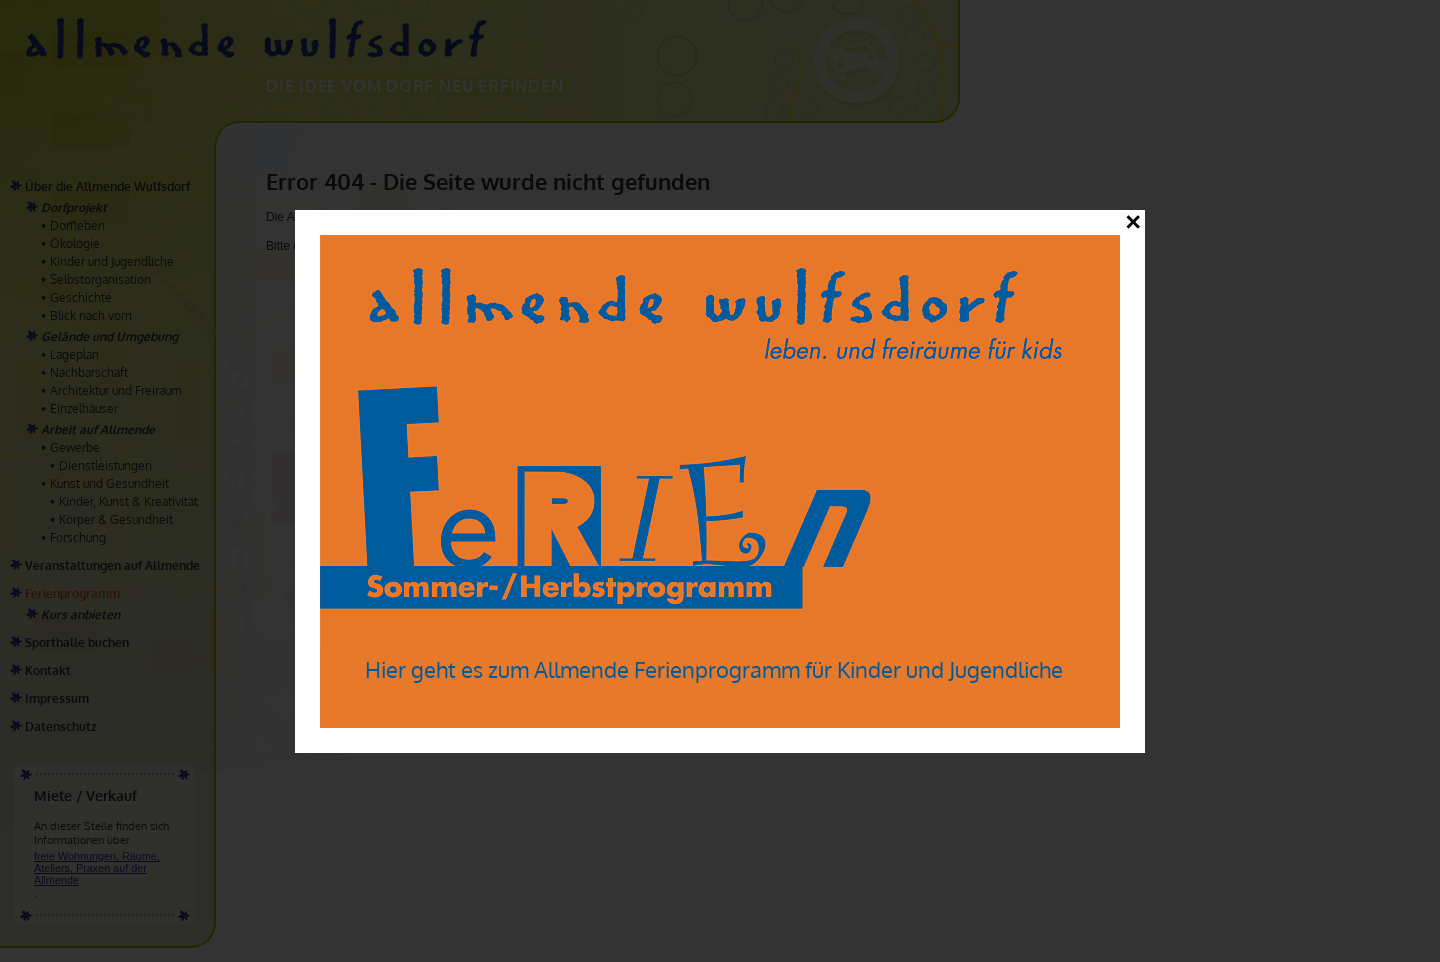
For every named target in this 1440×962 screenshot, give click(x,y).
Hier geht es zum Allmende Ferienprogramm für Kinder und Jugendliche (714, 669)
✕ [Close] (1133, 222)
